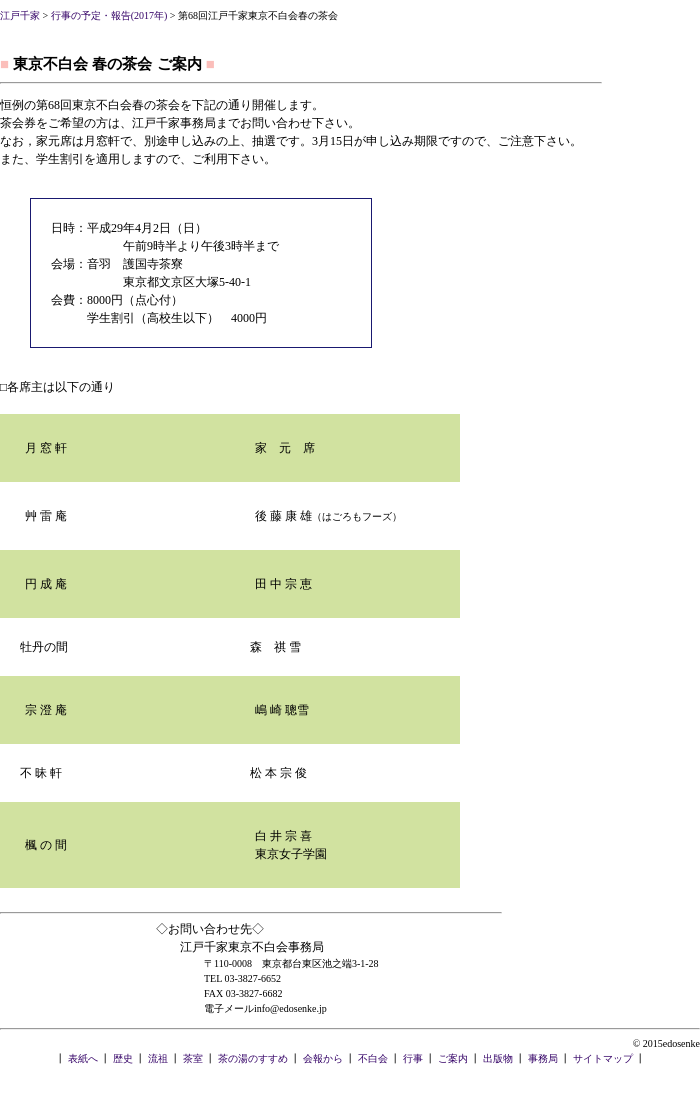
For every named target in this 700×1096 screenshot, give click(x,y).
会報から (323, 1058)
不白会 (373, 1058)
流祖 (158, 1058)
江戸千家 (20, 15)
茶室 (193, 1058)
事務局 (543, 1058)
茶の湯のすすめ (253, 1058)
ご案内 (453, 1058)
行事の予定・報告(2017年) (109, 15)
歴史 (123, 1058)
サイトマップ (603, 1058)
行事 (413, 1058)
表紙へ (83, 1058)
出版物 (498, 1058)
